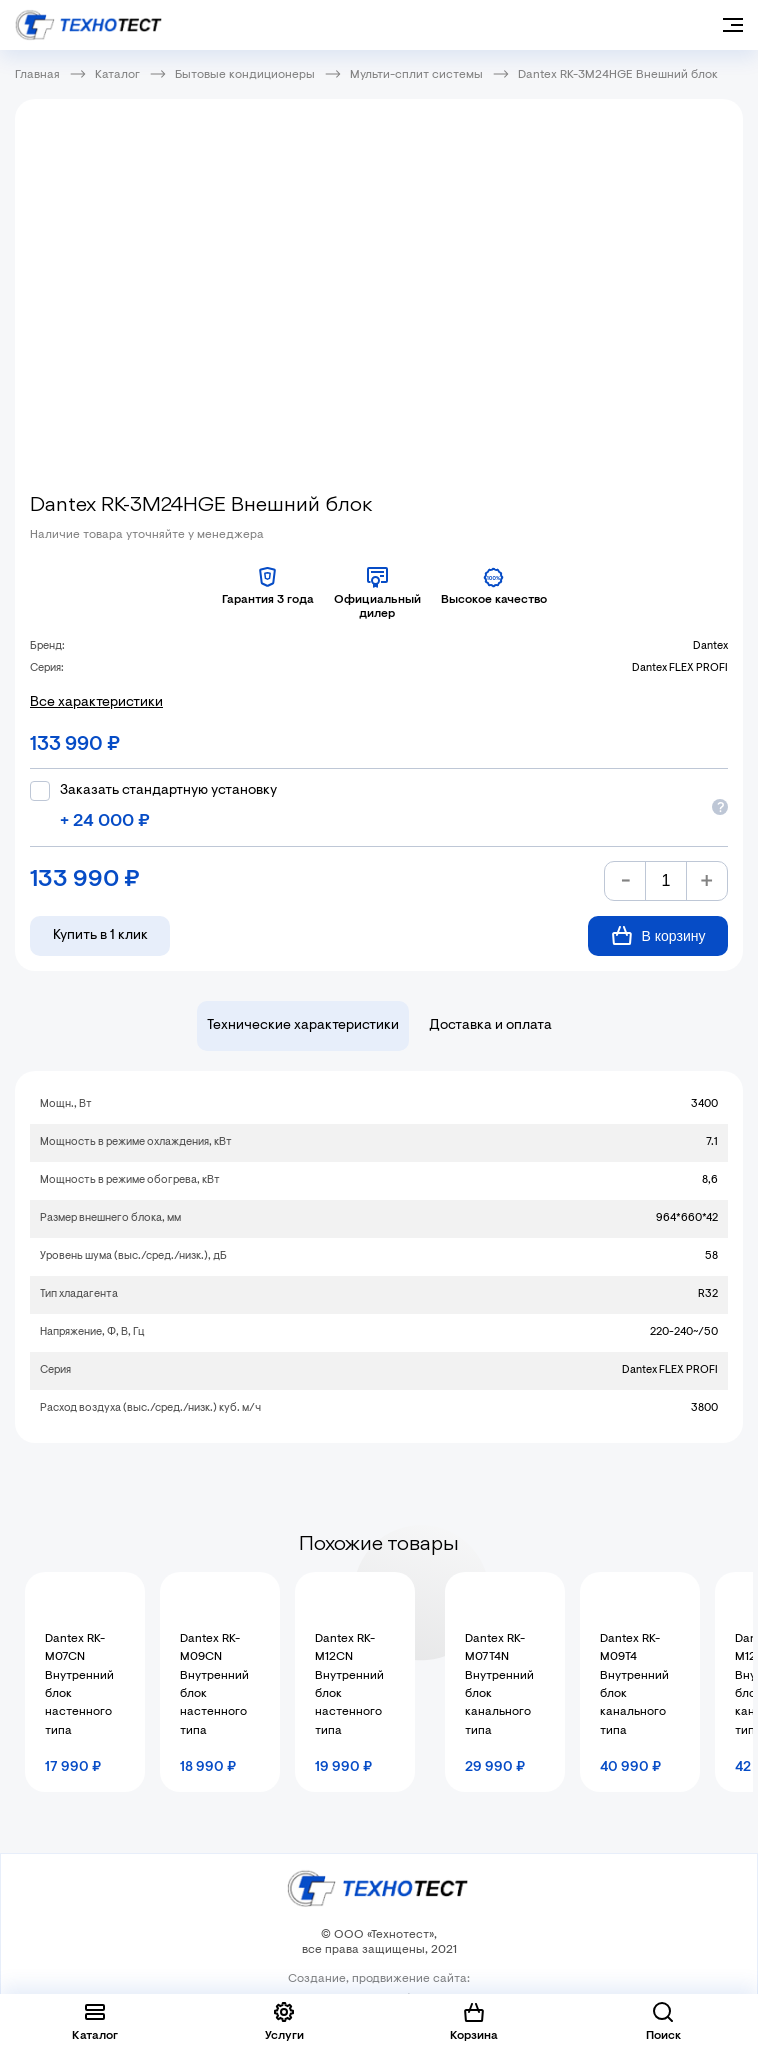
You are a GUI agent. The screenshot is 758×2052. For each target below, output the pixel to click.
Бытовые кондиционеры (245, 75)
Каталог (117, 75)
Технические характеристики (303, 1026)
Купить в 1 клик (100, 936)
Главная (37, 75)
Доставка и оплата (490, 1026)
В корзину (658, 935)
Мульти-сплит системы (416, 75)
